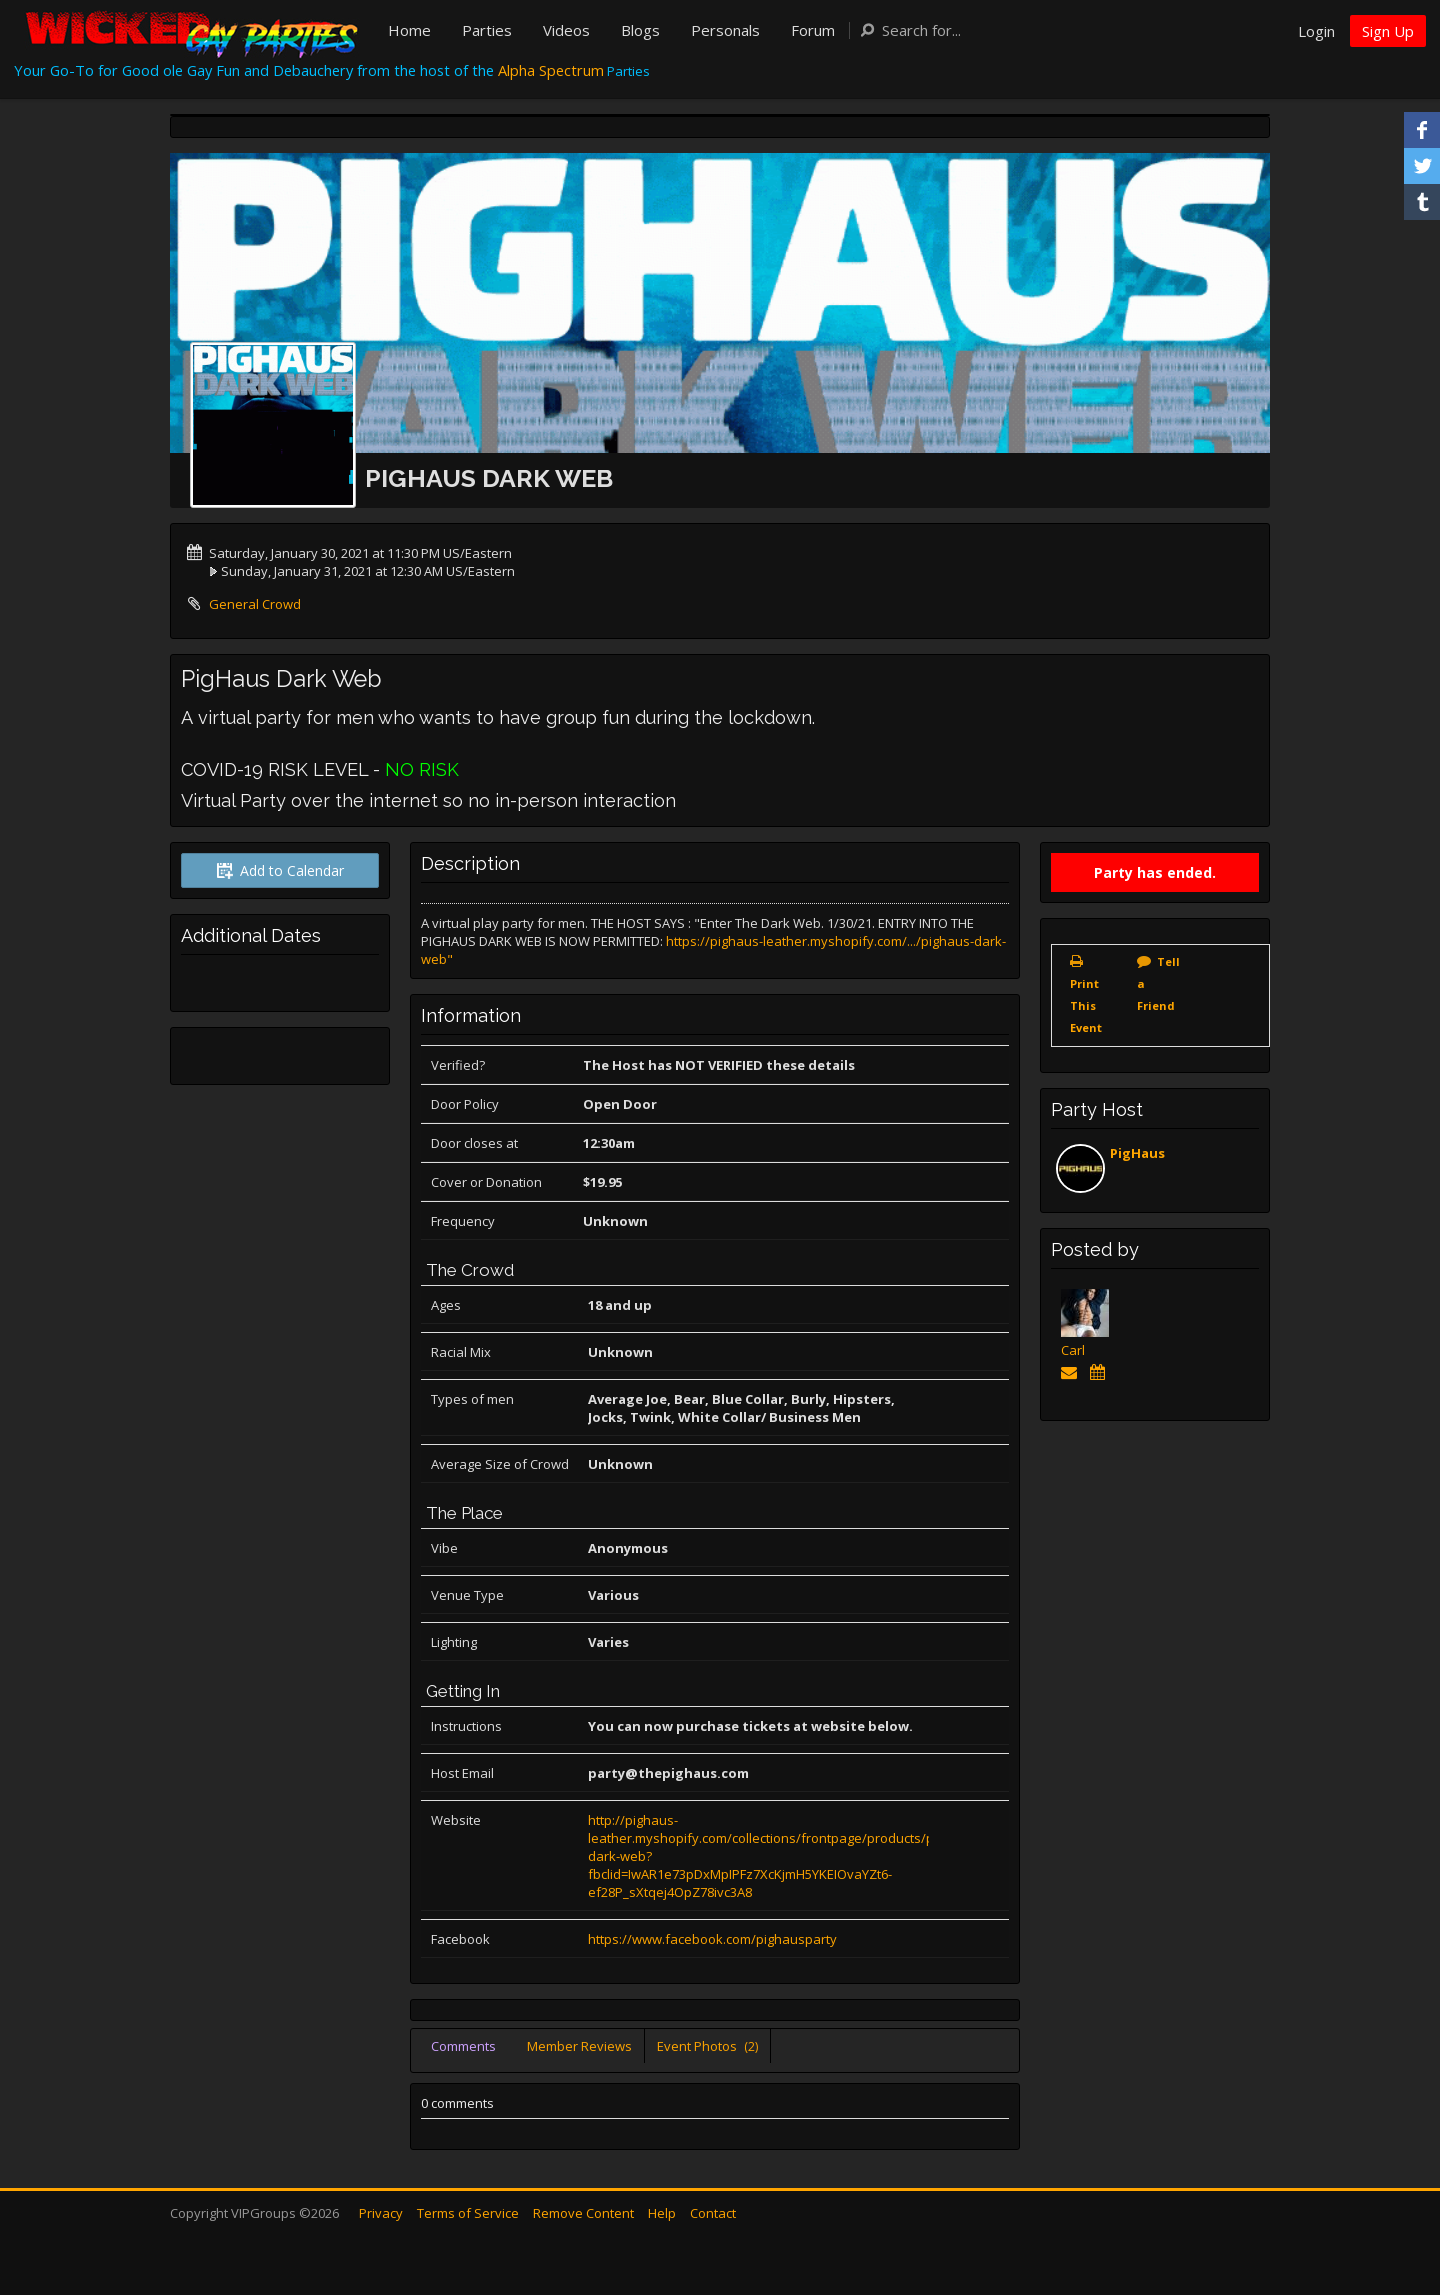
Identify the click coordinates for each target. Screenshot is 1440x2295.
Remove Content (583, 2213)
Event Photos (707, 2046)
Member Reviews (579, 2046)
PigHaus (1137, 1153)
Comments (463, 2046)
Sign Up (1388, 31)
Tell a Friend (1158, 983)
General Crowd (255, 604)
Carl (1073, 1350)
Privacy (381, 2213)
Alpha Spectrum (551, 70)
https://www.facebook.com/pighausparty (712, 1939)
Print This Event (1086, 1005)
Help (662, 2213)
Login (1316, 31)
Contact (713, 2213)
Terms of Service (468, 2213)
